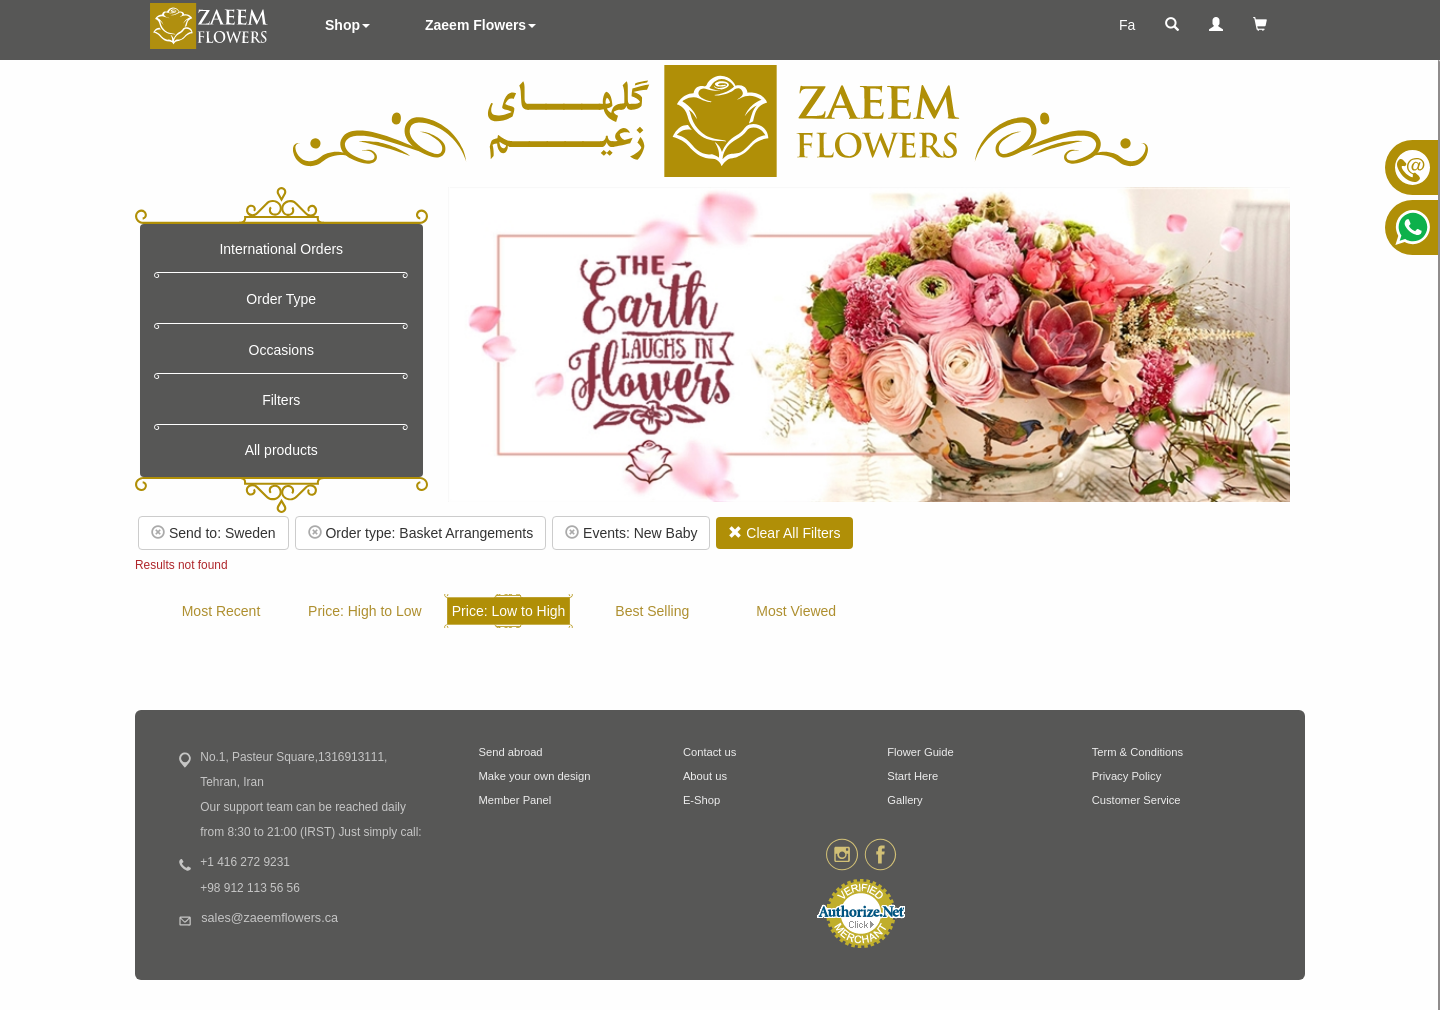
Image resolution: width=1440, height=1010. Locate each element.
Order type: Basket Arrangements (421, 533)
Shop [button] (347, 25)
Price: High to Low (365, 611)
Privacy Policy (1127, 776)
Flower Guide (920, 752)
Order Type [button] (281, 299)
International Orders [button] (281, 249)
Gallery (904, 800)
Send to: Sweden (213, 533)
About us (705, 776)
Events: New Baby (631, 533)
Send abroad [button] (511, 752)
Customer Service (1136, 800)
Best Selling (652, 611)
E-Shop (701, 800)
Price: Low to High (509, 611)
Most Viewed (796, 611)
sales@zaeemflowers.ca (269, 918)
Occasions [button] (281, 350)
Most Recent (221, 611)
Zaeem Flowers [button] (480, 25)
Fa (1127, 25)
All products (281, 450)
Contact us (709, 752)
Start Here (912, 776)
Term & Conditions (1137, 752)
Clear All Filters (784, 533)
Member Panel (515, 800)
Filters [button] (281, 400)
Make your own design (535, 776)
